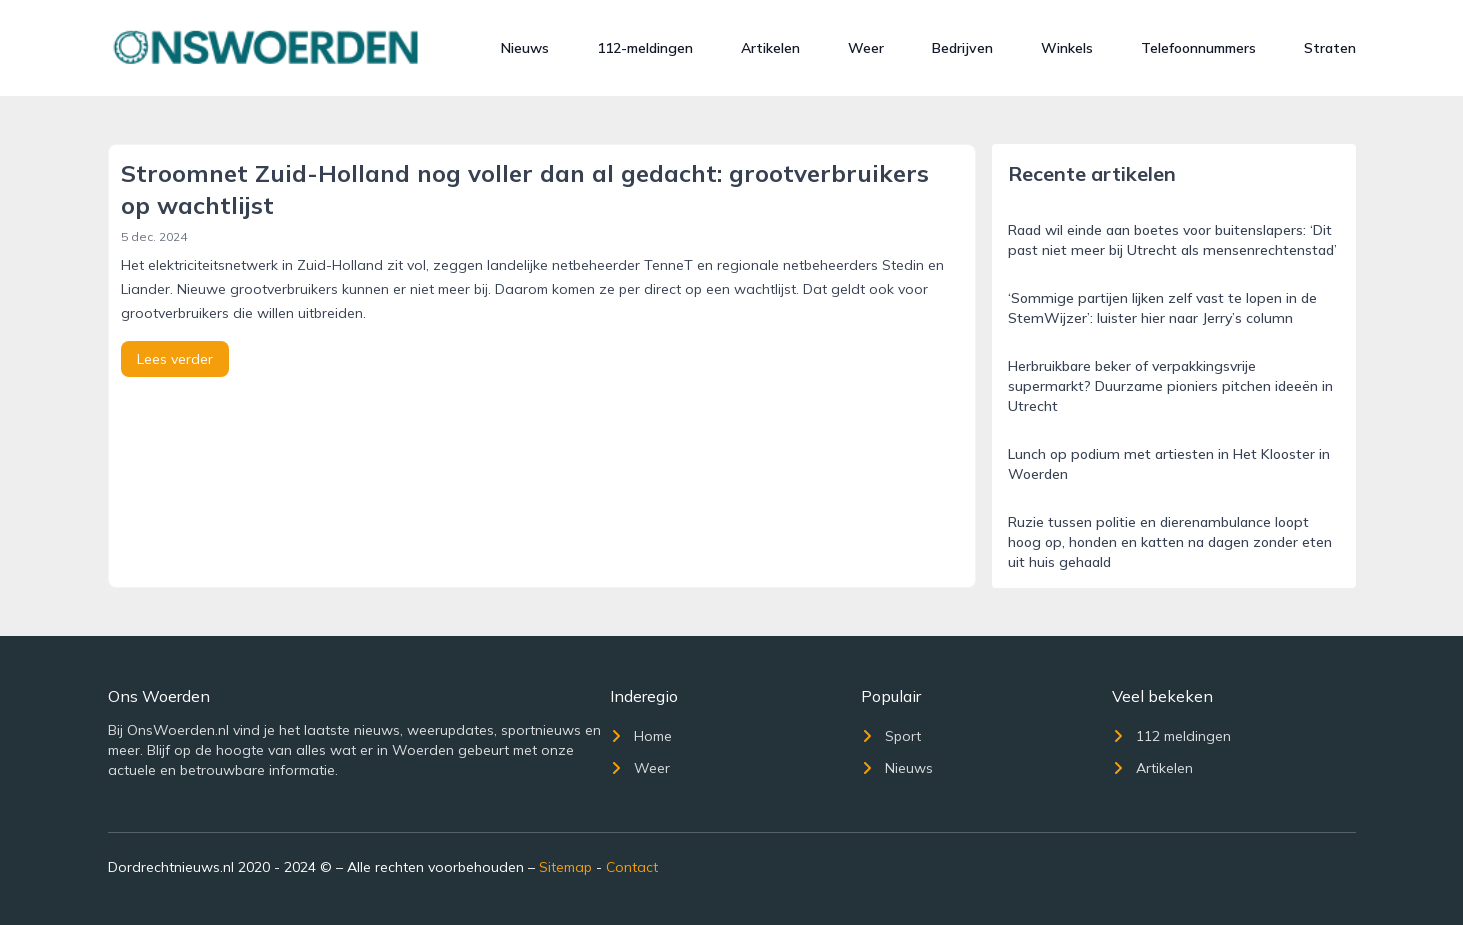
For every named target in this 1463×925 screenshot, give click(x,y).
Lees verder (175, 359)
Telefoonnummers (1198, 48)
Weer (866, 48)
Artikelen (770, 48)
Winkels (1067, 48)
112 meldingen (1171, 736)
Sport (891, 736)
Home (641, 736)
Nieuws (525, 48)
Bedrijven (962, 48)
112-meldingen (645, 48)
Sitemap (565, 867)
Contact (632, 867)
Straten (1330, 48)
